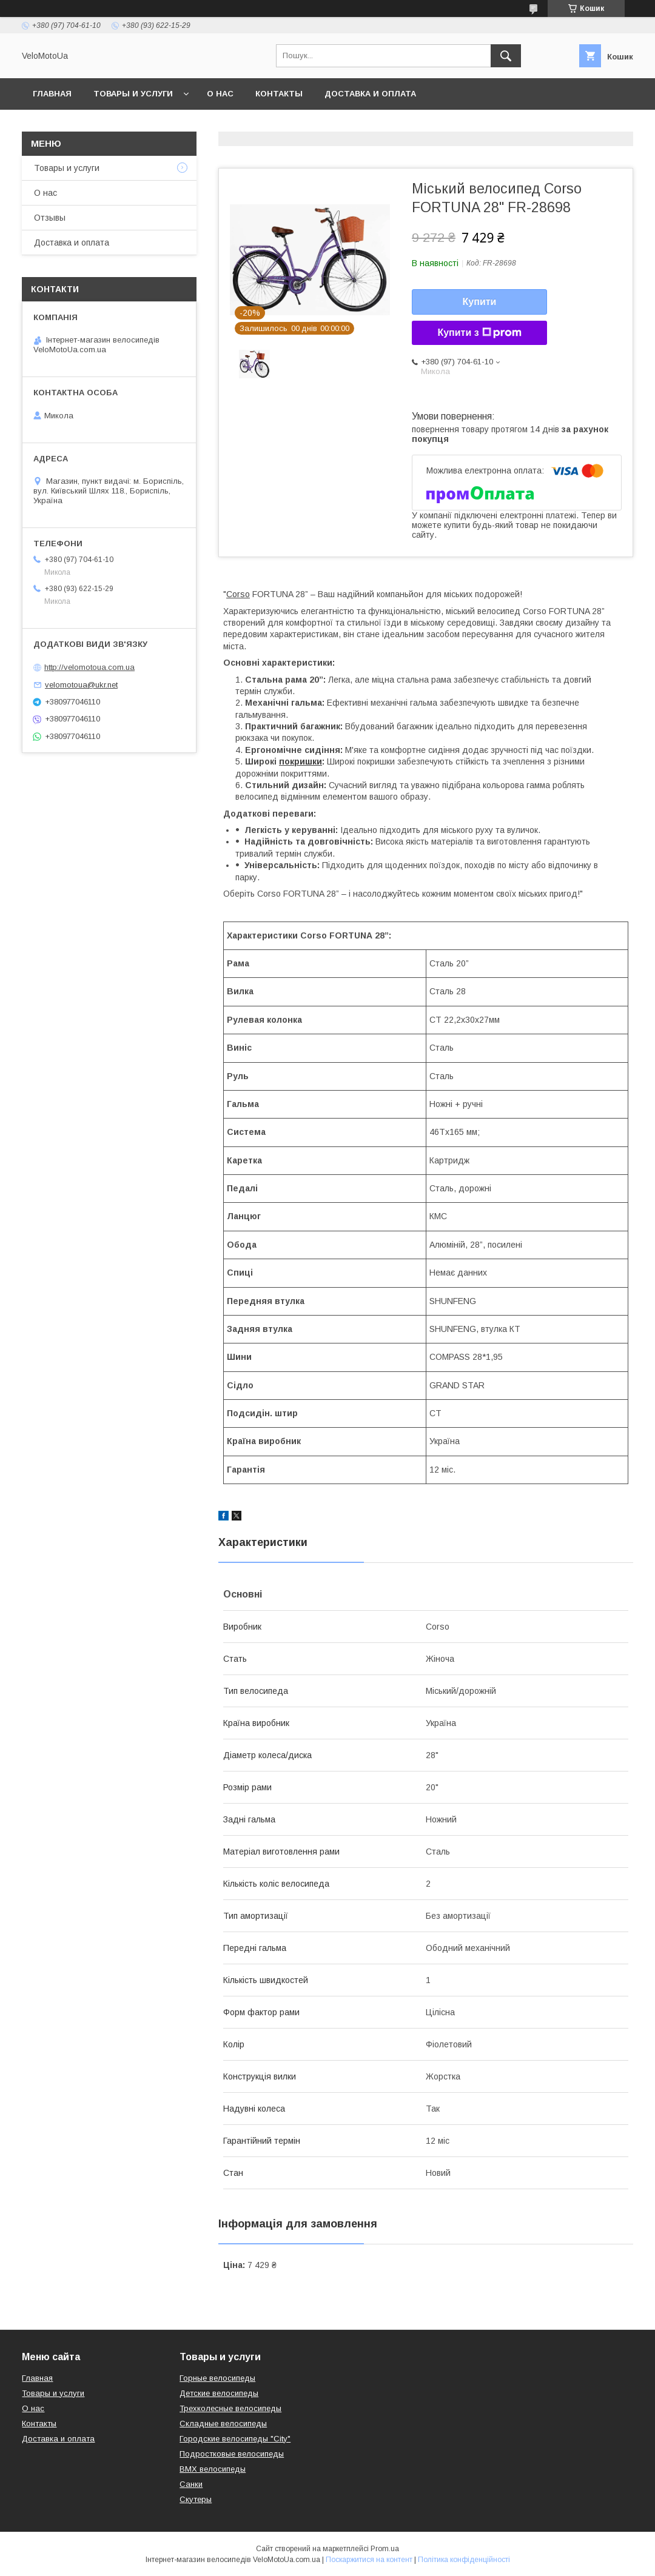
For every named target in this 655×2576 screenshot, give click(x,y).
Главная (52, 93)
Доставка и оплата (370, 93)
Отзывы (50, 217)
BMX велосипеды (213, 2469)
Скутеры (196, 2499)
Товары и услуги (133, 93)
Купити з (479, 332)
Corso (238, 594)
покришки (300, 761)
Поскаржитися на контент (369, 2559)
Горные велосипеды (217, 2378)
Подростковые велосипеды (232, 2453)
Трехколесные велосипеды (230, 2408)
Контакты (279, 93)
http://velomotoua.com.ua (89, 667)
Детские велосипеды (219, 2393)
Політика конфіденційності (464, 2559)
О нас (220, 93)
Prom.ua (385, 2548)
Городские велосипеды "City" (235, 2438)
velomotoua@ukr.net (81, 684)
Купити (480, 301)
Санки (191, 2484)
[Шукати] (506, 55)
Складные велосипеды (223, 2423)
